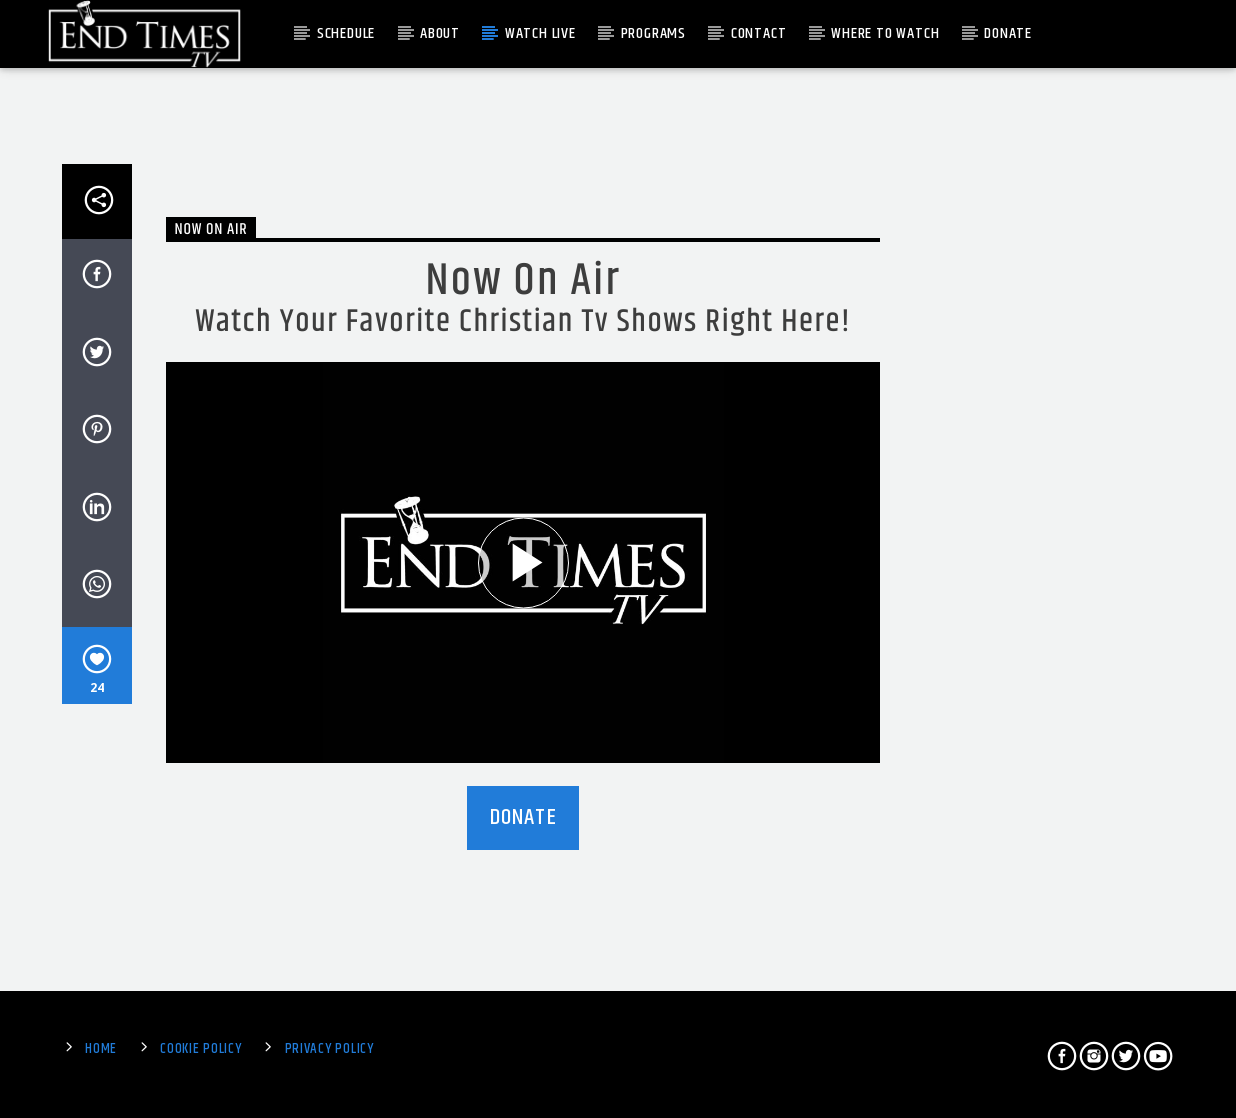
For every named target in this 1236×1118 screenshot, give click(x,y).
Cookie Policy (200, 1049)
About (440, 33)
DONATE (523, 817)
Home (101, 1049)
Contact (759, 33)
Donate (1008, 33)
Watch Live (540, 33)
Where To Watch (885, 33)
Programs (653, 33)
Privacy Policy (329, 1049)
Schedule (346, 33)
